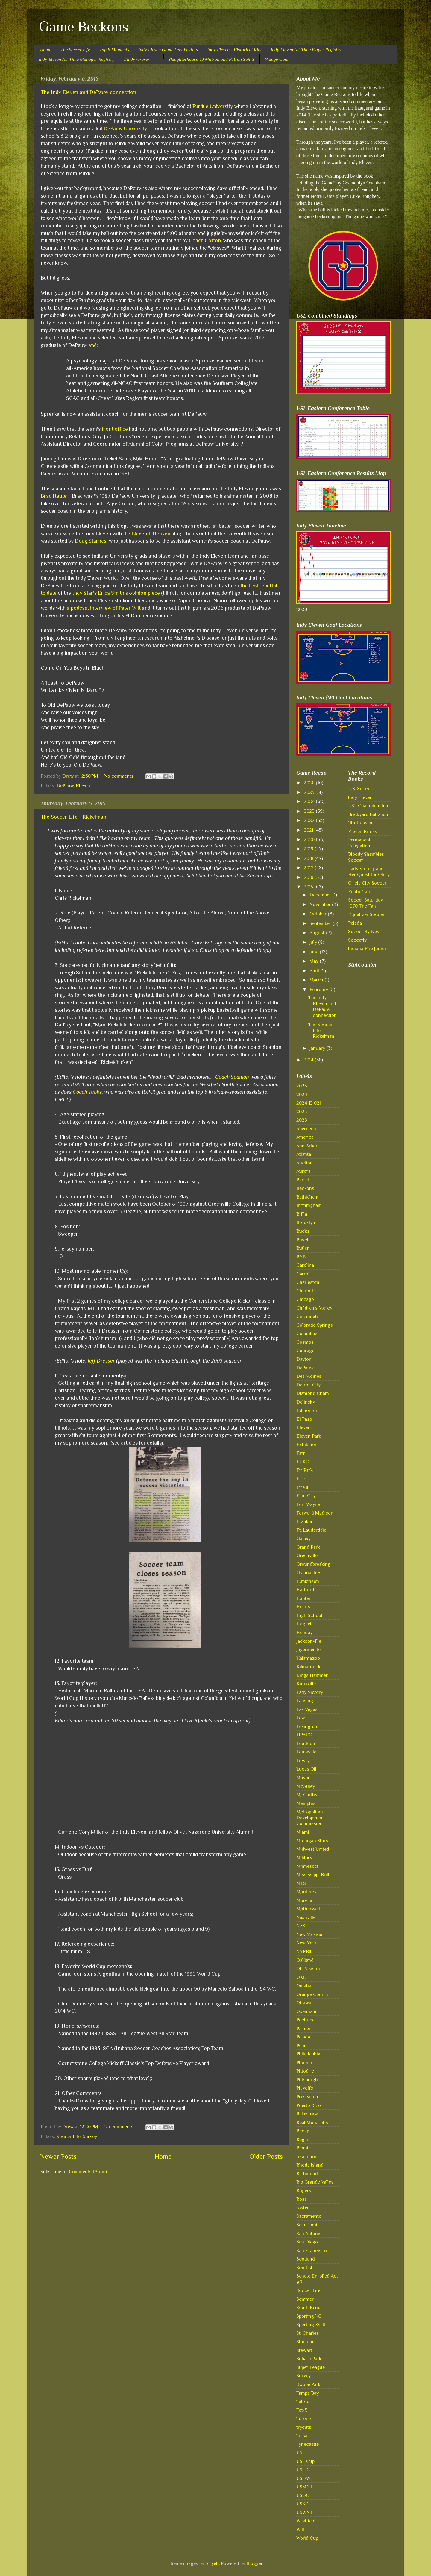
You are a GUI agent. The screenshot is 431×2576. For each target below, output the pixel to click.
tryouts (303, 2427)
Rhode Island (310, 2165)
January (317, 1048)
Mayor (303, 1777)
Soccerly (357, 940)
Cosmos (305, 1342)
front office (115, 429)
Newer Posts (58, 2156)
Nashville (305, 1917)
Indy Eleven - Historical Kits (234, 49)
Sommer (305, 2299)
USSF (302, 2504)
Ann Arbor (307, 1146)
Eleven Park (308, 1436)
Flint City (305, 1495)
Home (45, 49)
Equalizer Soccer (366, 914)
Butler (302, 1248)
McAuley (305, 1786)
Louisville (306, 1752)
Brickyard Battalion (368, 814)
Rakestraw (307, 2114)
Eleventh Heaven (150, 533)
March (316, 980)
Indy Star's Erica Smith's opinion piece (116, 593)
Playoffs (304, 2088)
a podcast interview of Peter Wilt (104, 608)
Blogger (254, 2563)
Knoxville (306, 1683)
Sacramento (308, 2216)
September (321, 923)
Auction (304, 1163)
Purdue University (212, 106)
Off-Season (308, 1968)
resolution (307, 2156)
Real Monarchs (312, 2122)
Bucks (302, 1231)
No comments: (120, 776)
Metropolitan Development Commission (310, 1817)
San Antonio (309, 2233)
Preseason (307, 2096)
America (305, 1137)
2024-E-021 (308, 1103)
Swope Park (308, 2384)
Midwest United (312, 1849)
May (314, 961)
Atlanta (303, 1154)
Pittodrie (305, 2071)
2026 (310, 782)
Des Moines (308, 1376)
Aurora (303, 1171)
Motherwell (308, 1908)
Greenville (307, 1555)
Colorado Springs (314, 1325)
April (314, 970)
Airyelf (212, 2563)
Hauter (303, 1598)
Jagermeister (309, 1649)
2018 (309, 858)
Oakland (305, 1960)
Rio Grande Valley (314, 2182)
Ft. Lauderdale (311, 1530)
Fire (300, 1478)
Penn (301, 2045)
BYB (301, 1257)
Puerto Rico (308, 2105)
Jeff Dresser (101, 1361)
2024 (310, 801)
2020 (310, 839)
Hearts (303, 1606)
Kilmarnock (308, 1666)
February (319, 989)
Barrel (302, 1180)
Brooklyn (305, 1222)
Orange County (312, 1994)
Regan (302, 2139)
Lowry (302, 1760)
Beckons (305, 1188)
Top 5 (301, 2410)
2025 (309, 792)
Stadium (304, 2341)
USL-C (303, 2469)
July (313, 942)
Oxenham (306, 2011)
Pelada (303, 2037)
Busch (303, 1240)
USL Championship (368, 805)
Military (304, 1857)
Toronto (304, 2418)
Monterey (306, 1891)
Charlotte (306, 1291)
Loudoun (305, 1743)
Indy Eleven (360, 797)
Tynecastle (307, 2444)
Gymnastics (308, 1572)
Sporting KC (308, 2316)
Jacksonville (308, 1641)
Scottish (305, 2267)
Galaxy (303, 1538)
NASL (302, 1926)
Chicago (305, 1299)
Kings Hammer (312, 1675)
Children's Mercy (314, 1308)
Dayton (304, 1359)
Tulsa (301, 2435)
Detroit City (308, 1385)
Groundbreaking (313, 1564)
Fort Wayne (308, 1504)
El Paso (304, 1419)
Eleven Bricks (362, 831)
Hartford (305, 1589)
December (320, 895)
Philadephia (308, 2054)
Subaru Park (308, 2358)
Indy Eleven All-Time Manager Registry (77, 59)
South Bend (308, 2307)
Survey (90, 2136)
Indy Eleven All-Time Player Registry (306, 49)
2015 (309, 887)
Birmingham (309, 1205)
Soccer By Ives (363, 931)
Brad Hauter (54, 496)
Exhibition (307, 1444)
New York (306, 1943)
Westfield (305, 2521)
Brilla (301, 1214)
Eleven (83, 785)
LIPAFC (304, 1735)
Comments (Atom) (88, 2171)
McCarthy (306, 1794)
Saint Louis (308, 2225)
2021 (309, 830)
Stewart (304, 2350)
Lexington (306, 1726)
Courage (305, 1350)
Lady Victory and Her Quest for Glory (369, 871)
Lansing (304, 1700)
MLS (301, 1883)
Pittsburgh (307, 2079)
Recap (302, 2131)
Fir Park (304, 1470)
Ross (301, 2199)
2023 (310, 811)
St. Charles (307, 2333)
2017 (309, 867)
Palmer (303, 2028)
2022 (310, 820)
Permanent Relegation (359, 842)
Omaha (303, 1985)
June (314, 952)
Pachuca (305, 2020)
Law (300, 1718)
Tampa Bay (307, 2393)
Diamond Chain (312, 1393)
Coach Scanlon (232, 1077)
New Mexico (309, 1934)
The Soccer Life (75, 49)
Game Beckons (83, 27)
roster (302, 2208)
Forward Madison (314, 1513)
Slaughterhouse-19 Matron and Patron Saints (211, 59)
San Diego (307, 2242)
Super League (310, 2367)
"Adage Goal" (277, 59)
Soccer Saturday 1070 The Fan (365, 902)
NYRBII (303, 1951)
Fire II (302, 1487)
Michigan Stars (312, 1840)
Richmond (307, 2173)
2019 (309, 849)
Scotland (305, 2259)
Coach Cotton (205, 240)
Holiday (304, 1632)
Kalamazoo (308, 1658)
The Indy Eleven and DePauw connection (88, 92)
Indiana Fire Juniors (368, 948)
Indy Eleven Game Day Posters (168, 49)
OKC (301, 1977)
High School (309, 1615)
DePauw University (125, 128)
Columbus (307, 1333)
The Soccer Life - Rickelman (73, 817)
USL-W (303, 2478)
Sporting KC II (310, 2324)
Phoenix (304, 2062)
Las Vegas (307, 1709)
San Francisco (311, 2250)
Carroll (303, 1274)
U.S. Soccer (360, 788)
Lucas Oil (306, 1769)
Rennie (303, 2148)
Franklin (305, 1521)
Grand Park (308, 1547)
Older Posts (266, 2156)
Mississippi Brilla (314, 1874)
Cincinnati (307, 1316)
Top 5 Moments (114, 49)
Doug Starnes (90, 541)
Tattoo (302, 2401)
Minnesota (307, 1866)
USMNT (304, 2486)
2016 (309, 877)
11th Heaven (360, 823)
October (318, 914)
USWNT (304, 2512)
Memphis (305, 1803)
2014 (309, 1060)
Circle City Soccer (367, 883)
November (320, 904)
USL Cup (305, 2461)
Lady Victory (309, 1692)
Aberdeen (306, 1128)
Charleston (307, 1282)
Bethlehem (307, 1197)
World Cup (307, 2538)
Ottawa (303, 2002)
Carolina (305, 1265)
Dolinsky (305, 1402)
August (317, 932)
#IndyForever (137, 59)
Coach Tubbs (87, 1092)
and (92, 345)
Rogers (303, 2190)
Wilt (300, 2529)
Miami (302, 1832)
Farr (300, 1453)
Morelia (304, 1900)
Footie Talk (359, 891)
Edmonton (307, 1410)
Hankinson (307, 1581)
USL (300, 2452)
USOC (302, 2495)
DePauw (65, 785)
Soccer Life (69, 2136)
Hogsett (304, 1624)
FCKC (302, 1461)
